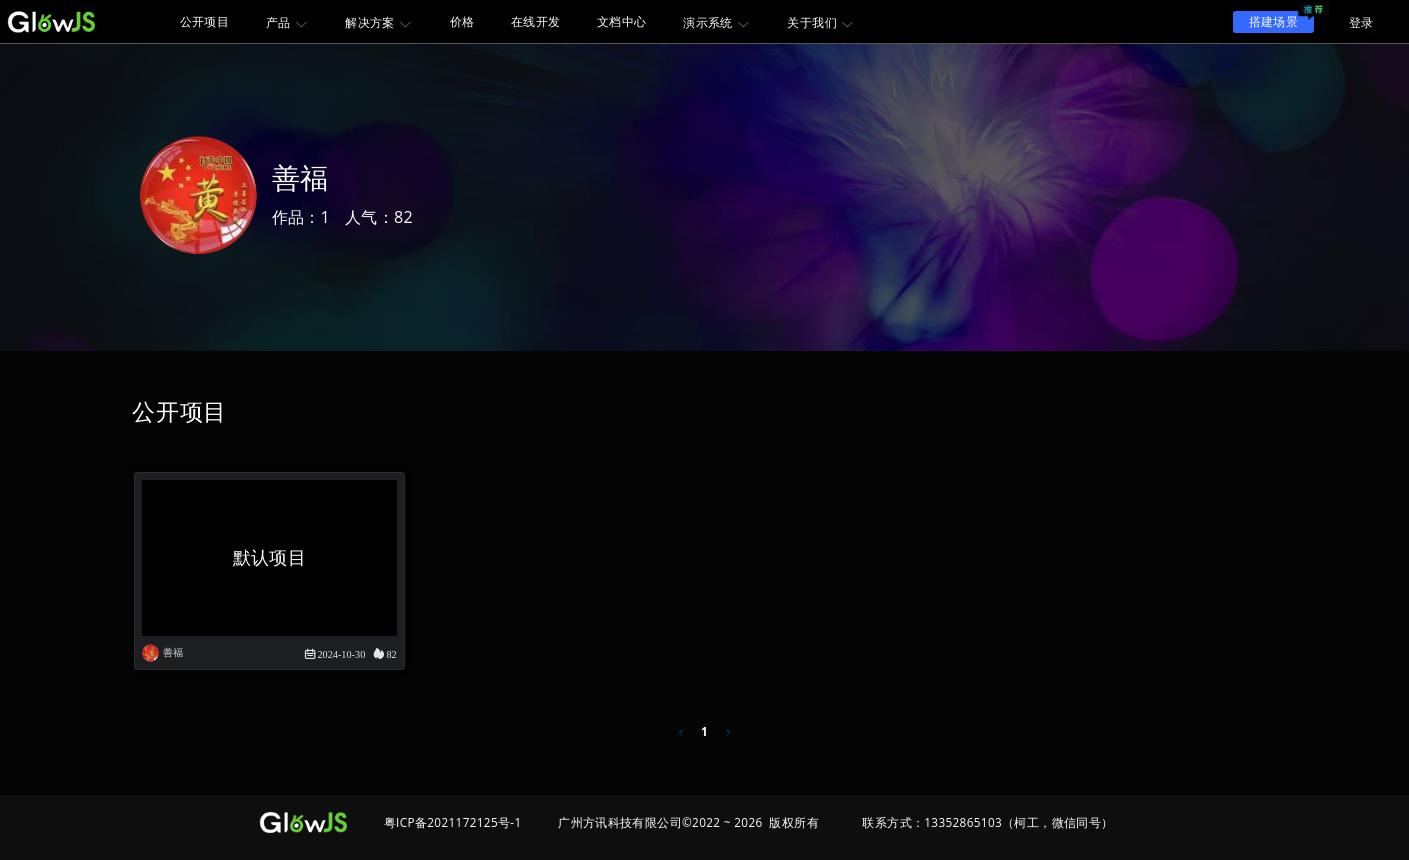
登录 (1361, 22)
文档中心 (621, 21)
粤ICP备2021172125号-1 (453, 822)
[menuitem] (204, 21)
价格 (462, 21)
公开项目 (204, 21)
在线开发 (535, 21)
